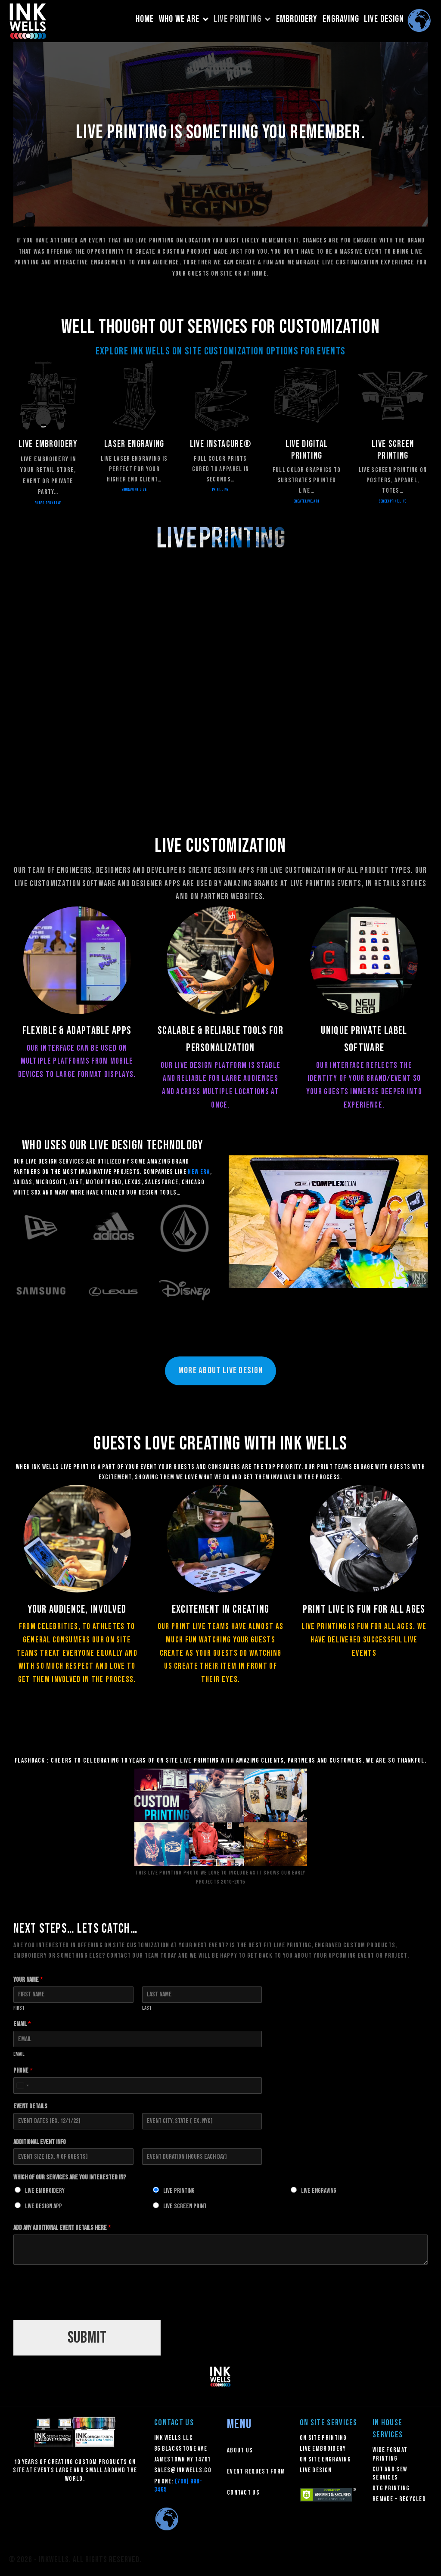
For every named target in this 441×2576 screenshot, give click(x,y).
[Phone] (137, 2085)
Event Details (30, 2106)
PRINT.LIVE (220, 489)
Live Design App (43, 2206)
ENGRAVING (341, 19)
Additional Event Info (39, 2142)
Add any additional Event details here (62, 2228)
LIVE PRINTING (242, 19)
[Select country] (22, 2085)
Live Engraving (318, 2191)
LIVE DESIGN (384, 19)
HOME (145, 19)
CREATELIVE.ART (307, 501)
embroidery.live (48, 503)
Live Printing (179, 2191)
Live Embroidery (45, 2191)
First (19, 2008)
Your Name (28, 1980)
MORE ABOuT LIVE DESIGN (220, 1370)
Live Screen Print (185, 2206)
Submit (87, 2338)
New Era (199, 1172)
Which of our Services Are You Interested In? (69, 2177)
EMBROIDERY (296, 19)
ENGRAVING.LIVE (134, 489)
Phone (23, 2071)
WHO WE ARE (184, 19)
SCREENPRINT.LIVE (393, 501)
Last (147, 2008)
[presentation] (78, 2305)
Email (22, 2024)
